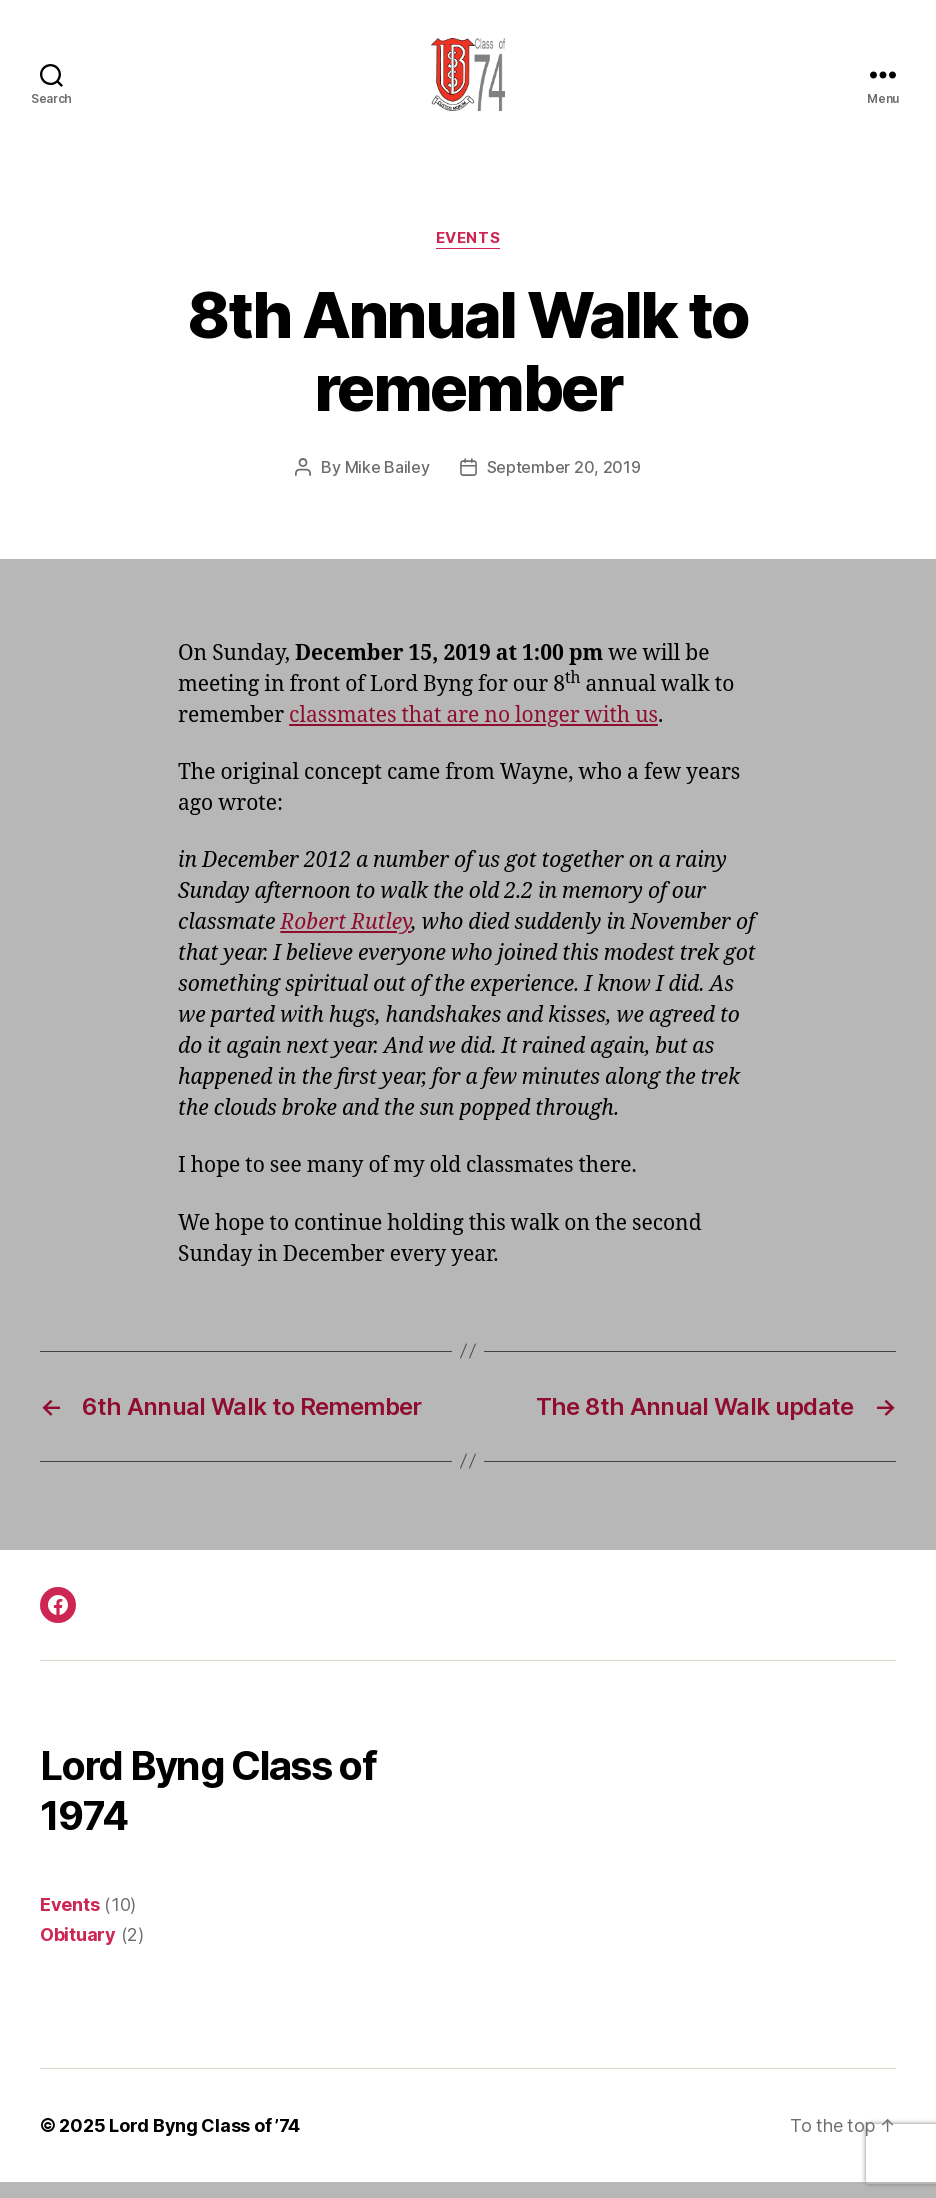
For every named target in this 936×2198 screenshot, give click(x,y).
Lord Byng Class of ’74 (204, 2141)
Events (468, 255)
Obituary (78, 1950)
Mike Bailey (387, 484)
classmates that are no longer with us (473, 731)
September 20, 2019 (564, 484)
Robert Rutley (345, 939)
